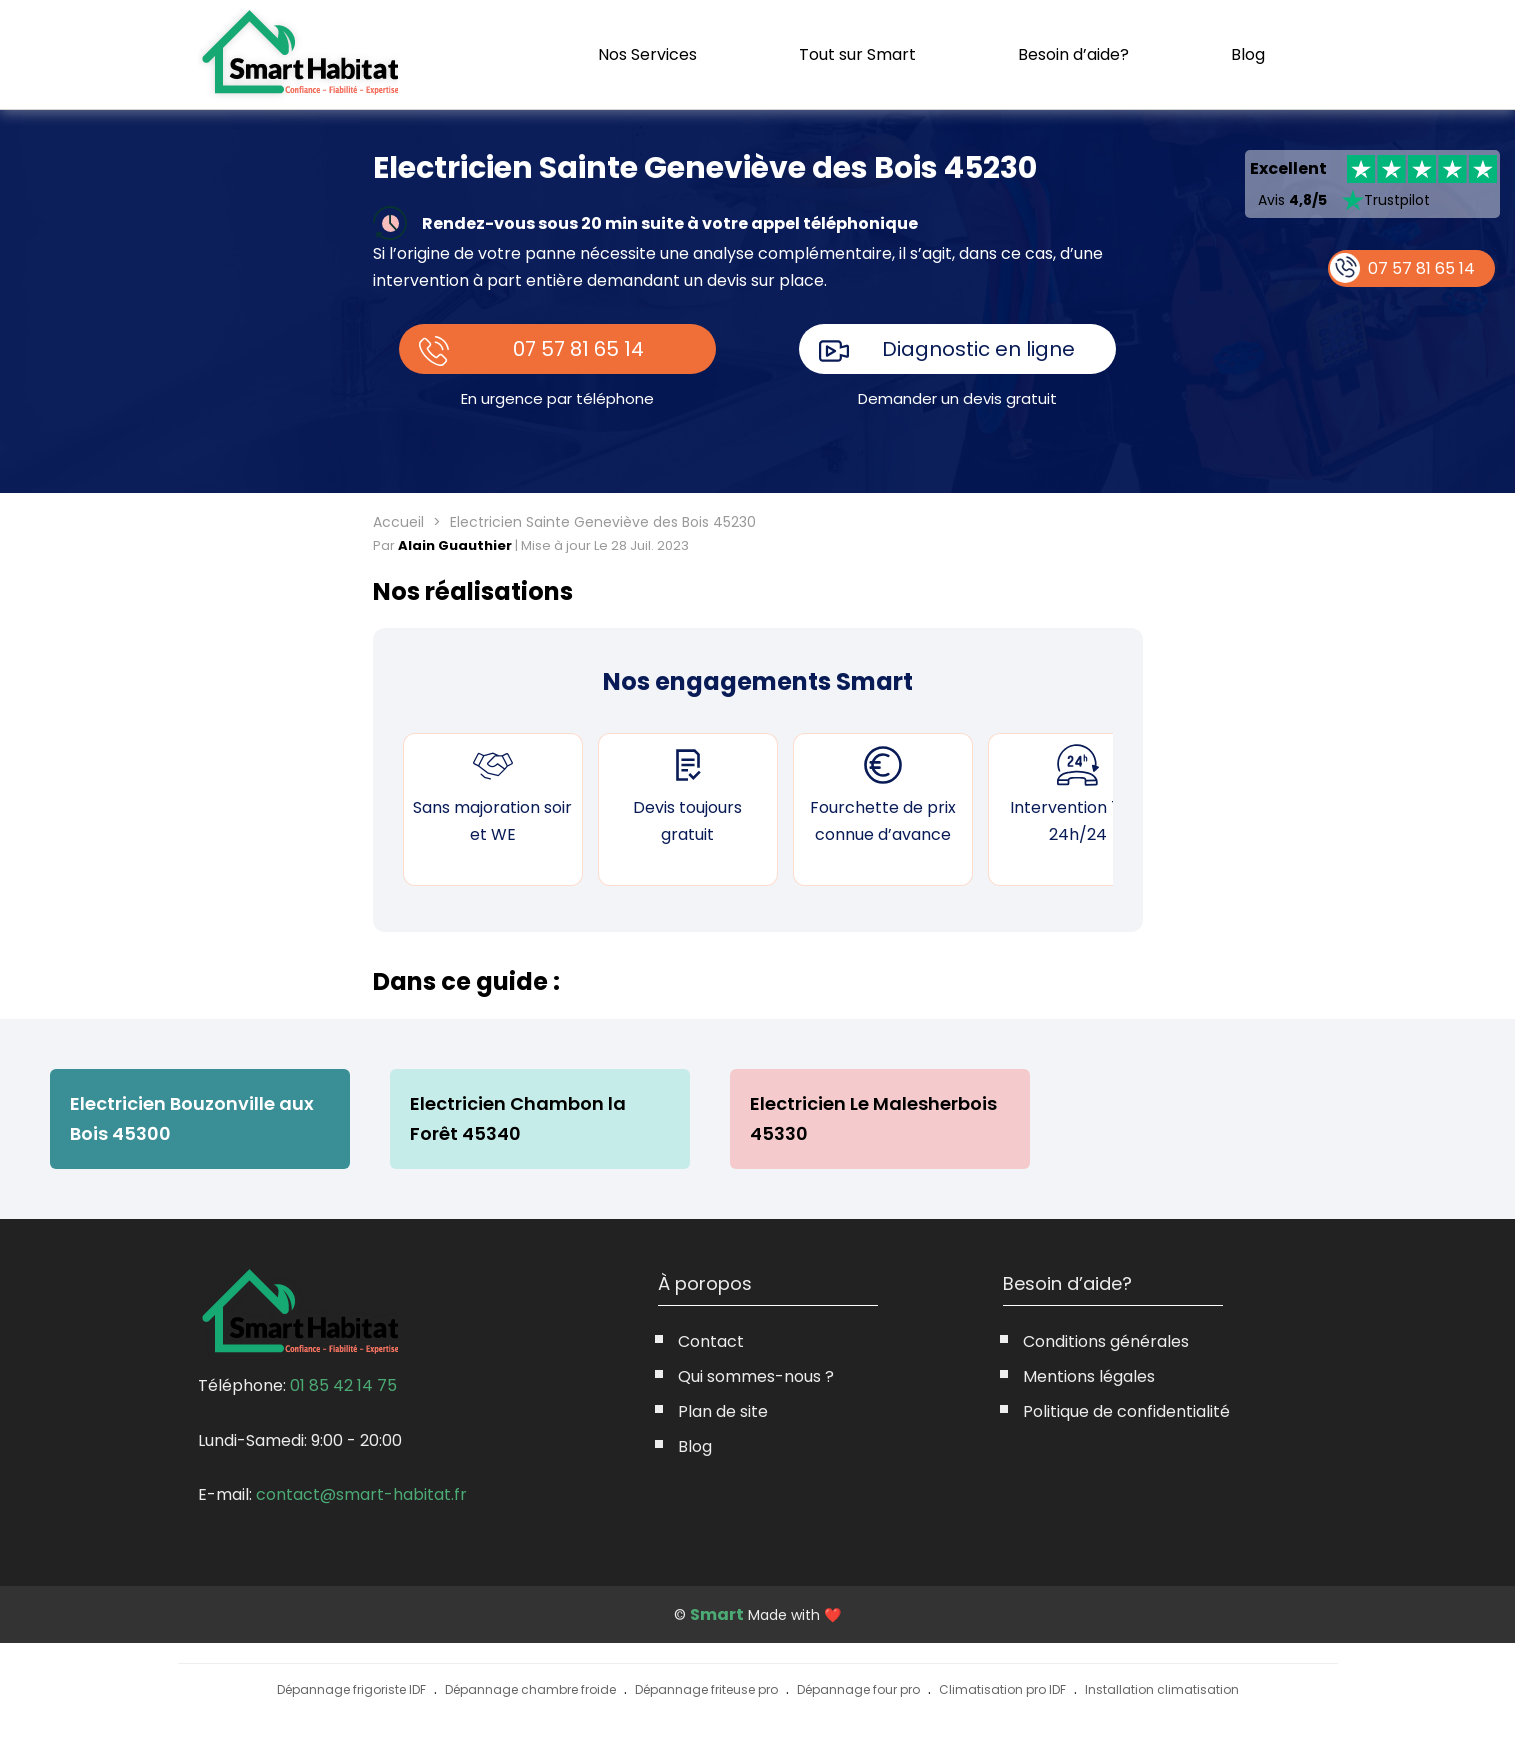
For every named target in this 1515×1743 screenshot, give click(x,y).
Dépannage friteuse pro (706, 1689)
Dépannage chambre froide (530, 1689)
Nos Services (647, 54)
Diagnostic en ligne (978, 349)
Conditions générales (1106, 1341)
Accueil (398, 522)
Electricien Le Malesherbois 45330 (873, 1118)
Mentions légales (1089, 1376)
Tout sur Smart (857, 54)
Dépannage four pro (858, 1689)
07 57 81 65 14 (578, 349)
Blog (1248, 55)
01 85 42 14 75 (343, 1385)
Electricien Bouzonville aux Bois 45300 (192, 1118)
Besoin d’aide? (1073, 54)
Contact (711, 1341)
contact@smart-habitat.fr (361, 1494)
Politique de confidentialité (1126, 1411)
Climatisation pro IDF (1002, 1689)
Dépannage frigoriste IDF (351, 1689)
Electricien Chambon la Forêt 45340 (518, 1118)
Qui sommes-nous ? (756, 1376)
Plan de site (723, 1411)
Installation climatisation (1162, 1689)
